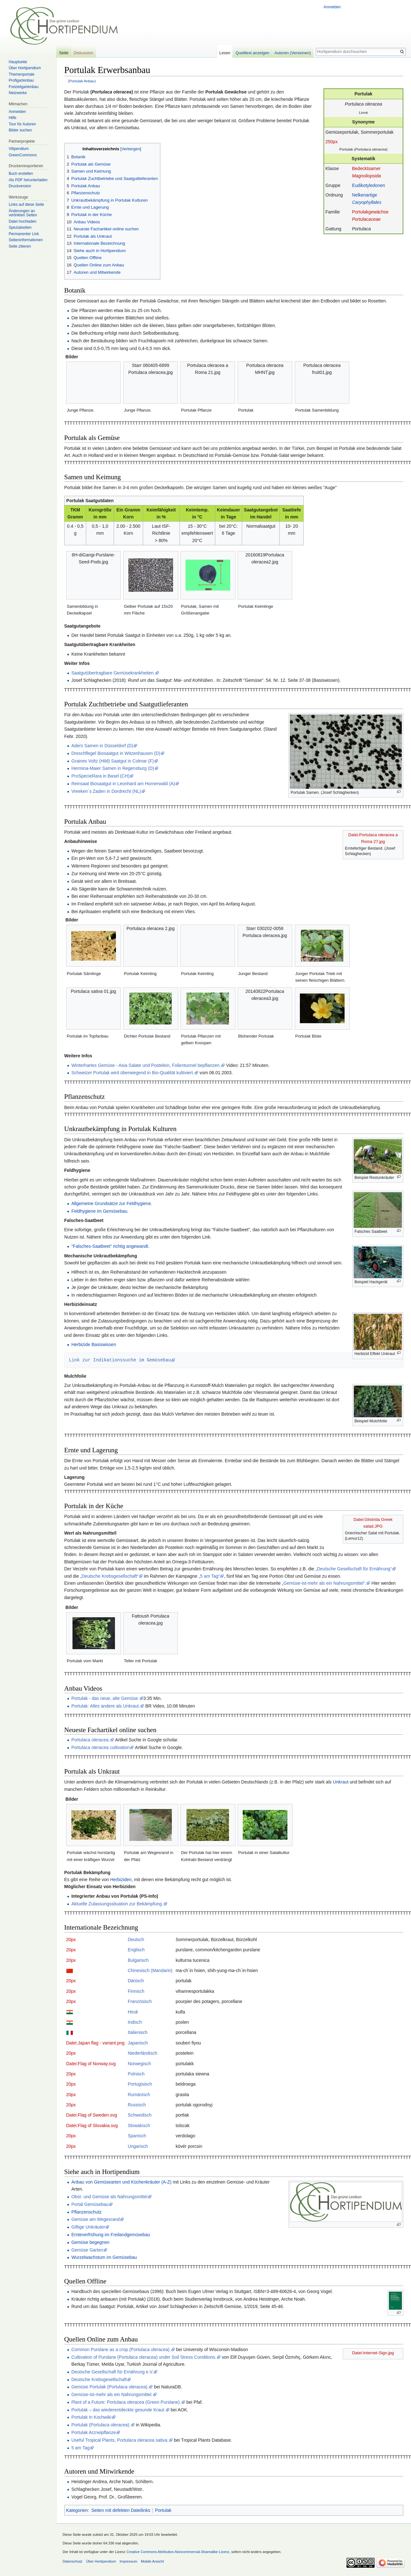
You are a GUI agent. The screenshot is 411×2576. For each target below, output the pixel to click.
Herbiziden (121, 1879)
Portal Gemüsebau (90, 2204)
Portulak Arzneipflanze (93, 2432)
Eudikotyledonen (368, 185)
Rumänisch (139, 2094)
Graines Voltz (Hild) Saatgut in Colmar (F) (112, 760)
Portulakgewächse (370, 211)
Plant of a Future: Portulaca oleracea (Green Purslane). (126, 2402)
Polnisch (136, 2073)
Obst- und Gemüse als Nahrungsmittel (109, 2196)
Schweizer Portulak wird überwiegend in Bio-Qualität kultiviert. (132, 1072)
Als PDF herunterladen (28, 180)
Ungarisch (138, 2146)
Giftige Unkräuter (88, 2227)
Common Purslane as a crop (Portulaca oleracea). (121, 2349)
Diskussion (83, 52)
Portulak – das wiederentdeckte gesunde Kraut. (118, 2409)
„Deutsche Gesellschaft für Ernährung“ (354, 1568)
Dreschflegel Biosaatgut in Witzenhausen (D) (115, 753)
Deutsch (136, 1939)
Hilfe (12, 117)
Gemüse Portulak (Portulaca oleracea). (109, 2386)
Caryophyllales (366, 202)
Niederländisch (142, 2053)
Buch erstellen (21, 173)
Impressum (128, 2561)
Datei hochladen (22, 221)
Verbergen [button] (130, 149)
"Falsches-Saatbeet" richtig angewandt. (110, 1246)
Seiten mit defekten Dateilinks (120, 2510)
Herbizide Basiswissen (93, 1344)
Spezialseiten (20, 227)
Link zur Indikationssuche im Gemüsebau (120, 1360)
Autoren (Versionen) (292, 52)
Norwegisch (139, 2063)
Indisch (135, 2022)
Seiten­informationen (26, 240)
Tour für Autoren (22, 124)
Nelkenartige (364, 194)
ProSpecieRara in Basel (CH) (100, 775)
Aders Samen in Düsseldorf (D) (102, 745)
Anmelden (332, 7)
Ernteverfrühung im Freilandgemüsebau (110, 2234)
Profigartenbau (21, 80)
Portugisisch (140, 2084)
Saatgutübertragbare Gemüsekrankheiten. (113, 672)
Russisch (137, 2104)
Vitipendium (18, 148)
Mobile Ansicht (152, 2561)
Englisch (136, 1949)
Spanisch (137, 2135)
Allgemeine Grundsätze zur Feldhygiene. (111, 1203)
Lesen (225, 52)
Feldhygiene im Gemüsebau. (99, 1211)
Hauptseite (18, 62)
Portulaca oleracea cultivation (100, 1747)
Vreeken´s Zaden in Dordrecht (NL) (106, 791)
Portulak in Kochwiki (91, 2417)
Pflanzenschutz (86, 2212)
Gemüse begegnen (90, 2242)
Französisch (140, 2001)
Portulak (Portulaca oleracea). (100, 2424)
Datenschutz (72, 2561)
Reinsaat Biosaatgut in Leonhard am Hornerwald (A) (123, 783)
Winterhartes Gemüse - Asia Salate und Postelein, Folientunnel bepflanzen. (146, 1065)
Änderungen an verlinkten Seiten (23, 213)
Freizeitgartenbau (23, 87)
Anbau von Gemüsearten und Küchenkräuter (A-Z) (121, 2182)
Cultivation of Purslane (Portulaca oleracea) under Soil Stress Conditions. (143, 2357)
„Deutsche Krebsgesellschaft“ (109, 1576)
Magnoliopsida (366, 175)
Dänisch (136, 1980)
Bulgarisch (138, 1960)
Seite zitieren (20, 246)
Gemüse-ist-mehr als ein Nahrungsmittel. (111, 2394)
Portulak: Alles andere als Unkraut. (105, 1706)
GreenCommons (23, 155)
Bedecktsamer (366, 168)
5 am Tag (80, 2447)
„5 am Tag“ (209, 1576)
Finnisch (136, 1991)
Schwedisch (140, 2115)
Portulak (163, 2510)
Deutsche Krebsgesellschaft (99, 2379)
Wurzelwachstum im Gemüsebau (104, 2257)
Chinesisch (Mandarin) (150, 1970)
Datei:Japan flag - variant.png (95, 2042)
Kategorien (77, 2510)
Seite (63, 52)
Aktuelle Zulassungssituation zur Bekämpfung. (117, 1903)
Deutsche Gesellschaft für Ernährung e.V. (112, 2371)
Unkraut (340, 1781)
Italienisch (138, 2032)
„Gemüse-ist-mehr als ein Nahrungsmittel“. (324, 1583)
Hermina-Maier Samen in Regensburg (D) (112, 768)
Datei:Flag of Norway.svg (91, 2063)
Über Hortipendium (25, 68)
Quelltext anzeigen (252, 52)
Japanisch (138, 2042)
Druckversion (20, 186)
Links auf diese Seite (26, 204)
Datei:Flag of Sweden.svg (91, 2115)
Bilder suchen (20, 130)
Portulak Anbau (82, 81)
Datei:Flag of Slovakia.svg (92, 2125)
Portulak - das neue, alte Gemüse (105, 1698)
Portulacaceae (366, 219)
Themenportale (21, 74)
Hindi (133, 2011)
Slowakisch (139, 2125)
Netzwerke (18, 93)
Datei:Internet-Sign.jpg (373, 2352)
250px (331, 141)
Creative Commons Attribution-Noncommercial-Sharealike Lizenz (177, 2552)
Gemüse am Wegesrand (95, 2219)
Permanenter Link (24, 234)
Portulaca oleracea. (90, 1739)
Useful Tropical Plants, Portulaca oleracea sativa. (119, 2440)
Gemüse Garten (87, 2249)
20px (71, 1939)
